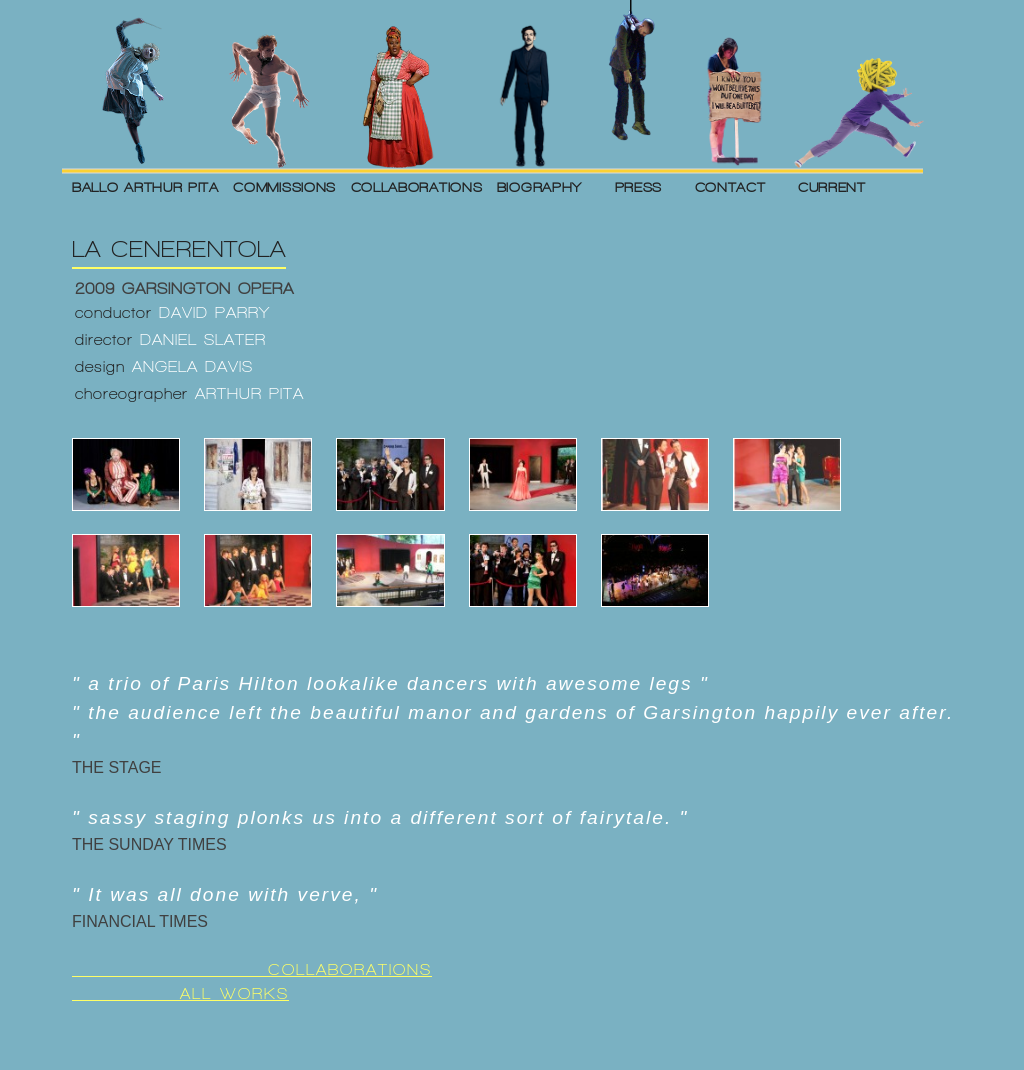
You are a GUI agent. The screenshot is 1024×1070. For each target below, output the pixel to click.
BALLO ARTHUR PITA (145, 187)
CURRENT (832, 187)
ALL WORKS (180, 993)
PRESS (639, 187)
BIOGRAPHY (539, 187)
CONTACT (730, 187)
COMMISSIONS (284, 187)
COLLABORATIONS (417, 187)
